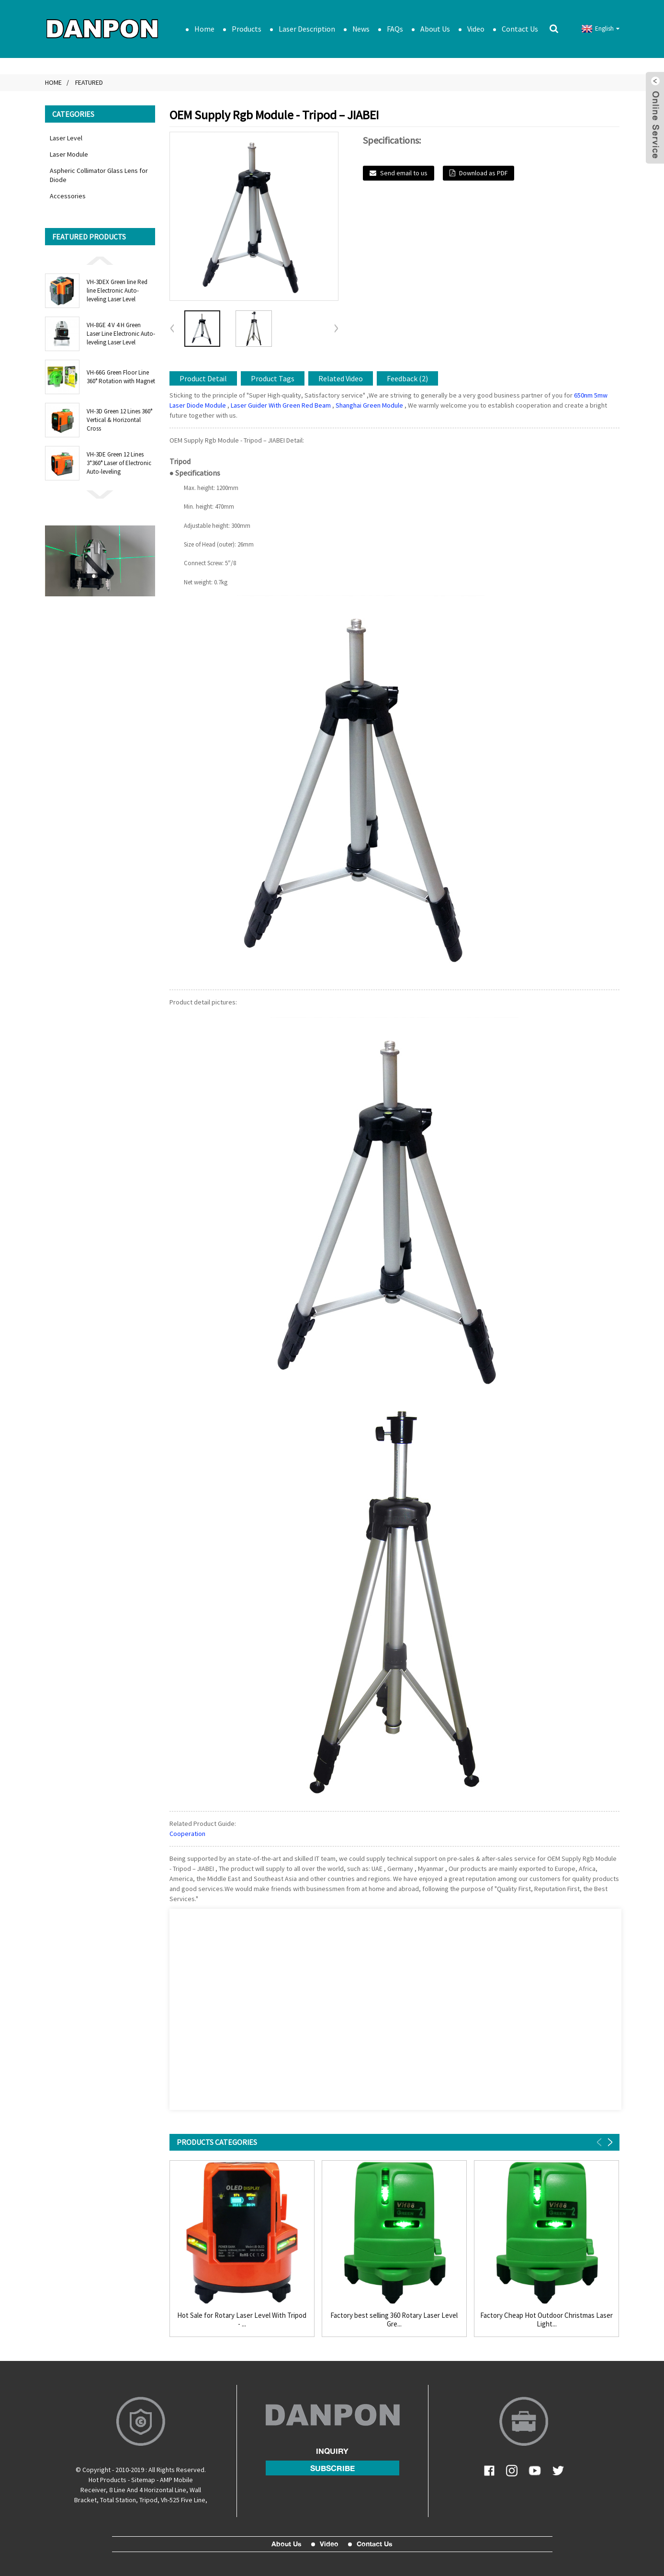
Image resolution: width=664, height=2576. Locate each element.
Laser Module (69, 154)
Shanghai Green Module (369, 405)
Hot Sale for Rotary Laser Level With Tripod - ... (241, 2319)
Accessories (68, 196)
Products (246, 29)
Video (475, 29)
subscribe (332, 2468)
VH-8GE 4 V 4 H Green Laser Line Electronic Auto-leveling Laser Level (121, 333)
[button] (100, 260)
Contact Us (520, 29)
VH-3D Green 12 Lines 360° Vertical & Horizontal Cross (119, 420)
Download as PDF (483, 173)
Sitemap (143, 2479)
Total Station (118, 2500)
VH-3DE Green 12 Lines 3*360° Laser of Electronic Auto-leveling (119, 463)
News (361, 29)
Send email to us (404, 173)
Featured (89, 82)
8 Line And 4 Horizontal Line (147, 2489)
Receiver (93, 2489)
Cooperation (187, 1833)
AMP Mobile (176, 2479)
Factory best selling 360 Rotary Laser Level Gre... (394, 2319)
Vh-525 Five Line (183, 2500)
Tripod (148, 2500)
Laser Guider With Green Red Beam (281, 405)
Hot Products (107, 2479)
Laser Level (66, 138)
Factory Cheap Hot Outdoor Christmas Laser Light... (546, 2319)
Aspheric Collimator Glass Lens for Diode (99, 174)
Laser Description (307, 29)
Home (204, 29)
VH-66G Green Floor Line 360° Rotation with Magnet (121, 376)
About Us (435, 29)
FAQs (395, 29)
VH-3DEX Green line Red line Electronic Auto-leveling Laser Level (117, 290)
